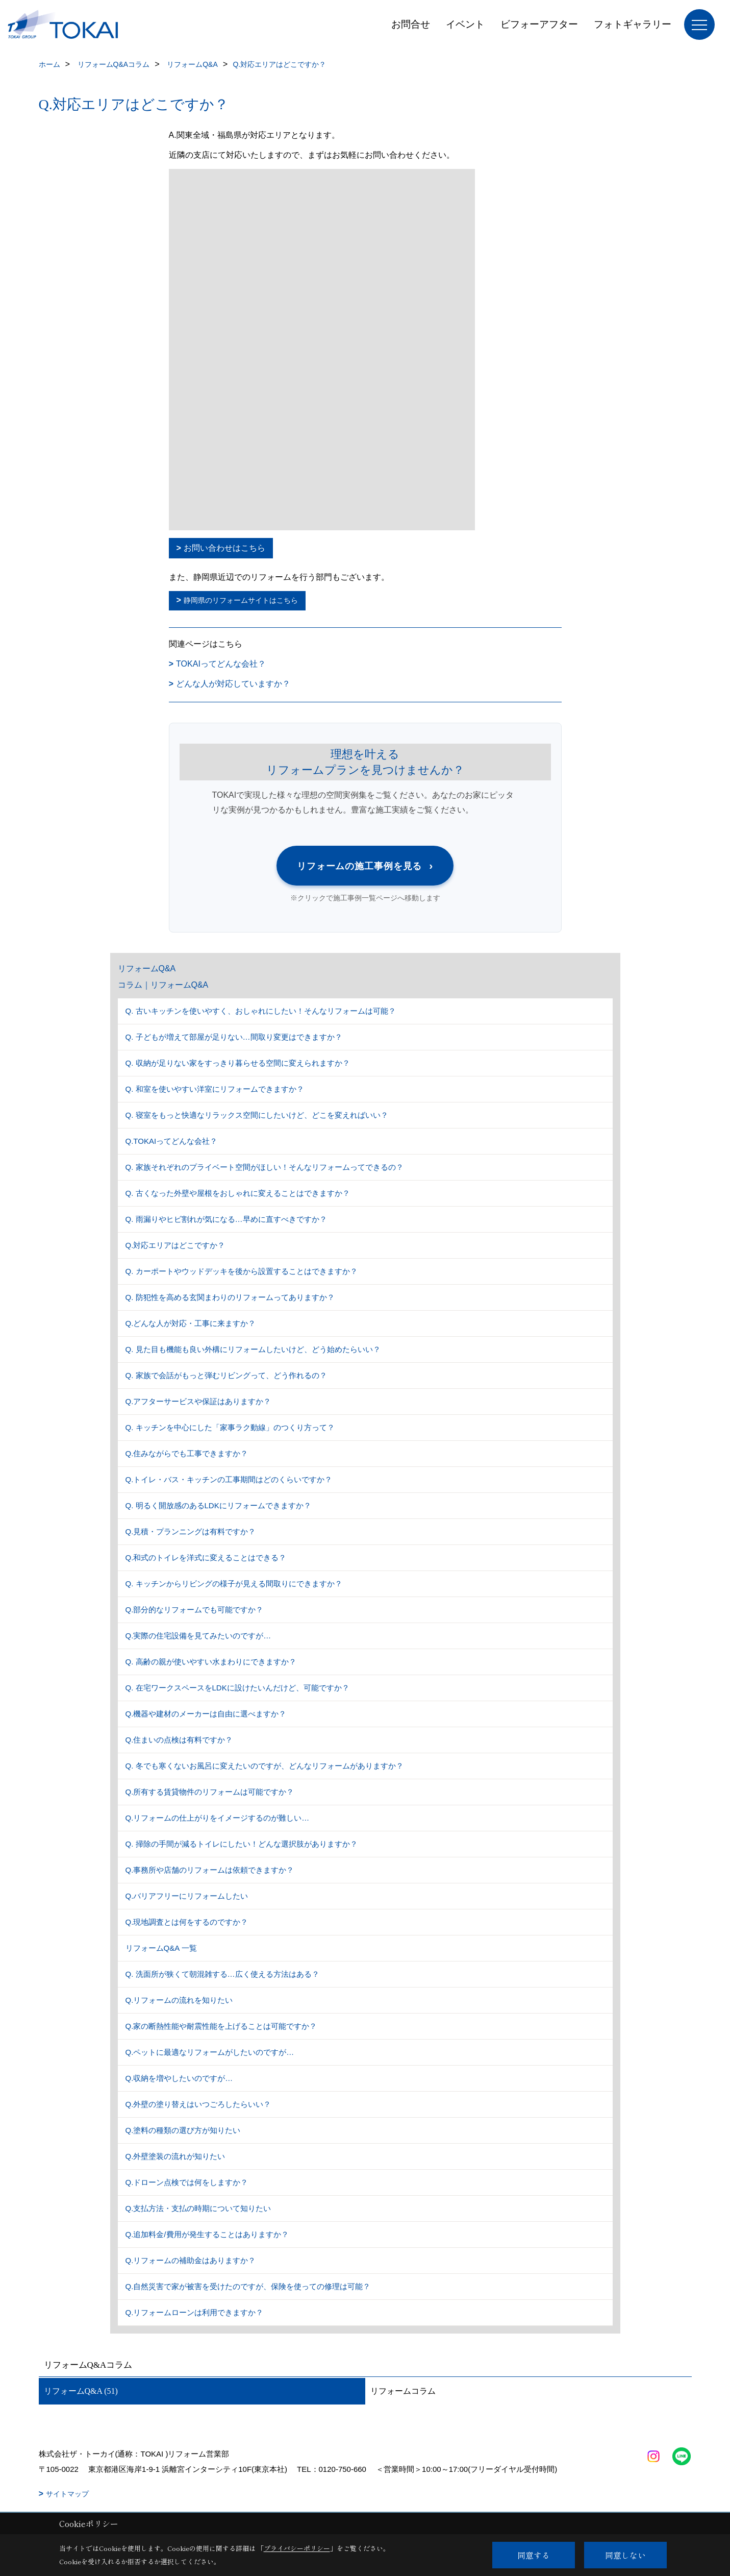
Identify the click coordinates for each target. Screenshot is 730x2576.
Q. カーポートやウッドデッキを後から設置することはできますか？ (241, 1271)
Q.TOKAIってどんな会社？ (171, 1141)
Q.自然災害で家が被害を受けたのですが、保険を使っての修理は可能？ (248, 2286)
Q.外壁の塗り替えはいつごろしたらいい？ (198, 2104)
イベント (465, 24)
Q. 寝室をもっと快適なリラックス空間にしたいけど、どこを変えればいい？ (256, 1115)
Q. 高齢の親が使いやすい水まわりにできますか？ (210, 1661)
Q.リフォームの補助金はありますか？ (190, 2260)
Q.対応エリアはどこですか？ (175, 1245)
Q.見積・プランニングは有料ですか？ (190, 1531)
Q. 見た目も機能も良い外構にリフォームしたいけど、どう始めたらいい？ (253, 1349)
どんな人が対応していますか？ (233, 683)
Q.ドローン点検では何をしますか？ (186, 2182)
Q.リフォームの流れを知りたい (179, 2000)
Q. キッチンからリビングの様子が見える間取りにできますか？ (233, 1583)
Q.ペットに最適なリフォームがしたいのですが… (209, 2052)
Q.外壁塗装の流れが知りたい (175, 2156)
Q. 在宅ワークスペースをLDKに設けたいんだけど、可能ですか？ (237, 1687)
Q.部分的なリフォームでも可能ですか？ (194, 1609)
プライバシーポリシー (297, 2548)
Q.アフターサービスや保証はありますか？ (198, 1401)
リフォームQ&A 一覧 (161, 1948)
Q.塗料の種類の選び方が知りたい (183, 2130)
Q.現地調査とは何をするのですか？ (186, 1922)
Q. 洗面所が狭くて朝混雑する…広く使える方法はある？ (222, 1974)
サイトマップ (67, 2494)
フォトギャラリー (632, 24)
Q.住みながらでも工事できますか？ (186, 1453)
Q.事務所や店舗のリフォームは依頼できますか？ (209, 1870)
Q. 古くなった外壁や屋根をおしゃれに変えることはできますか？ (237, 1193)
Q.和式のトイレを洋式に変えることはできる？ (206, 1557)
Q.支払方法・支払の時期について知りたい (198, 2208)
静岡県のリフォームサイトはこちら (241, 600)
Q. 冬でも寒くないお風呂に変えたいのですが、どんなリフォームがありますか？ (264, 1765)
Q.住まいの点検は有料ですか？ (179, 1739)
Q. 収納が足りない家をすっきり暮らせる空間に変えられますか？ (237, 1063)
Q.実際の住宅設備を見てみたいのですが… (198, 1635)
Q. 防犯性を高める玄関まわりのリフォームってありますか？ (230, 1297)
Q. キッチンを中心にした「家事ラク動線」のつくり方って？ (230, 1427)
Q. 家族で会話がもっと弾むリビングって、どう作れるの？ (226, 1375)
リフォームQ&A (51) (81, 2391)
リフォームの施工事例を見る (365, 865)
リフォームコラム (403, 2391)
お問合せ (410, 24)
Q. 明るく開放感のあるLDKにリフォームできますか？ (218, 1505)
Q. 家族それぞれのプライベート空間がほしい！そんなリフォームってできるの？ (264, 1167)
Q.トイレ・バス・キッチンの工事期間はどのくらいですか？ (229, 1479)
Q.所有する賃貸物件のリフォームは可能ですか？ (209, 1791)
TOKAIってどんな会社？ (221, 663)
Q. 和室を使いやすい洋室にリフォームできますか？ (214, 1089)
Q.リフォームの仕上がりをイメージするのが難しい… (217, 1817)
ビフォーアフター (539, 24)
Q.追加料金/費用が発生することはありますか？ (207, 2234)
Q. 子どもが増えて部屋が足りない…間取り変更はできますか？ (233, 1037)
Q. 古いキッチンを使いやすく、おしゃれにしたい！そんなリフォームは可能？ (260, 1011)
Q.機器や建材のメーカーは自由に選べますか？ (206, 1713)
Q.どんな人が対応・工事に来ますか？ (190, 1323)
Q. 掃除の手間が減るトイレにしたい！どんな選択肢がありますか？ (241, 1843)
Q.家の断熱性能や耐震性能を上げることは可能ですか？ (221, 2026)
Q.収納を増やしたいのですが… (179, 2078)
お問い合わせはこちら (224, 548)
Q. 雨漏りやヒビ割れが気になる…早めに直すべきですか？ (226, 1219)
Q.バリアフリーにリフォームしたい (186, 1896)
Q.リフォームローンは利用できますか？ (194, 2312)
